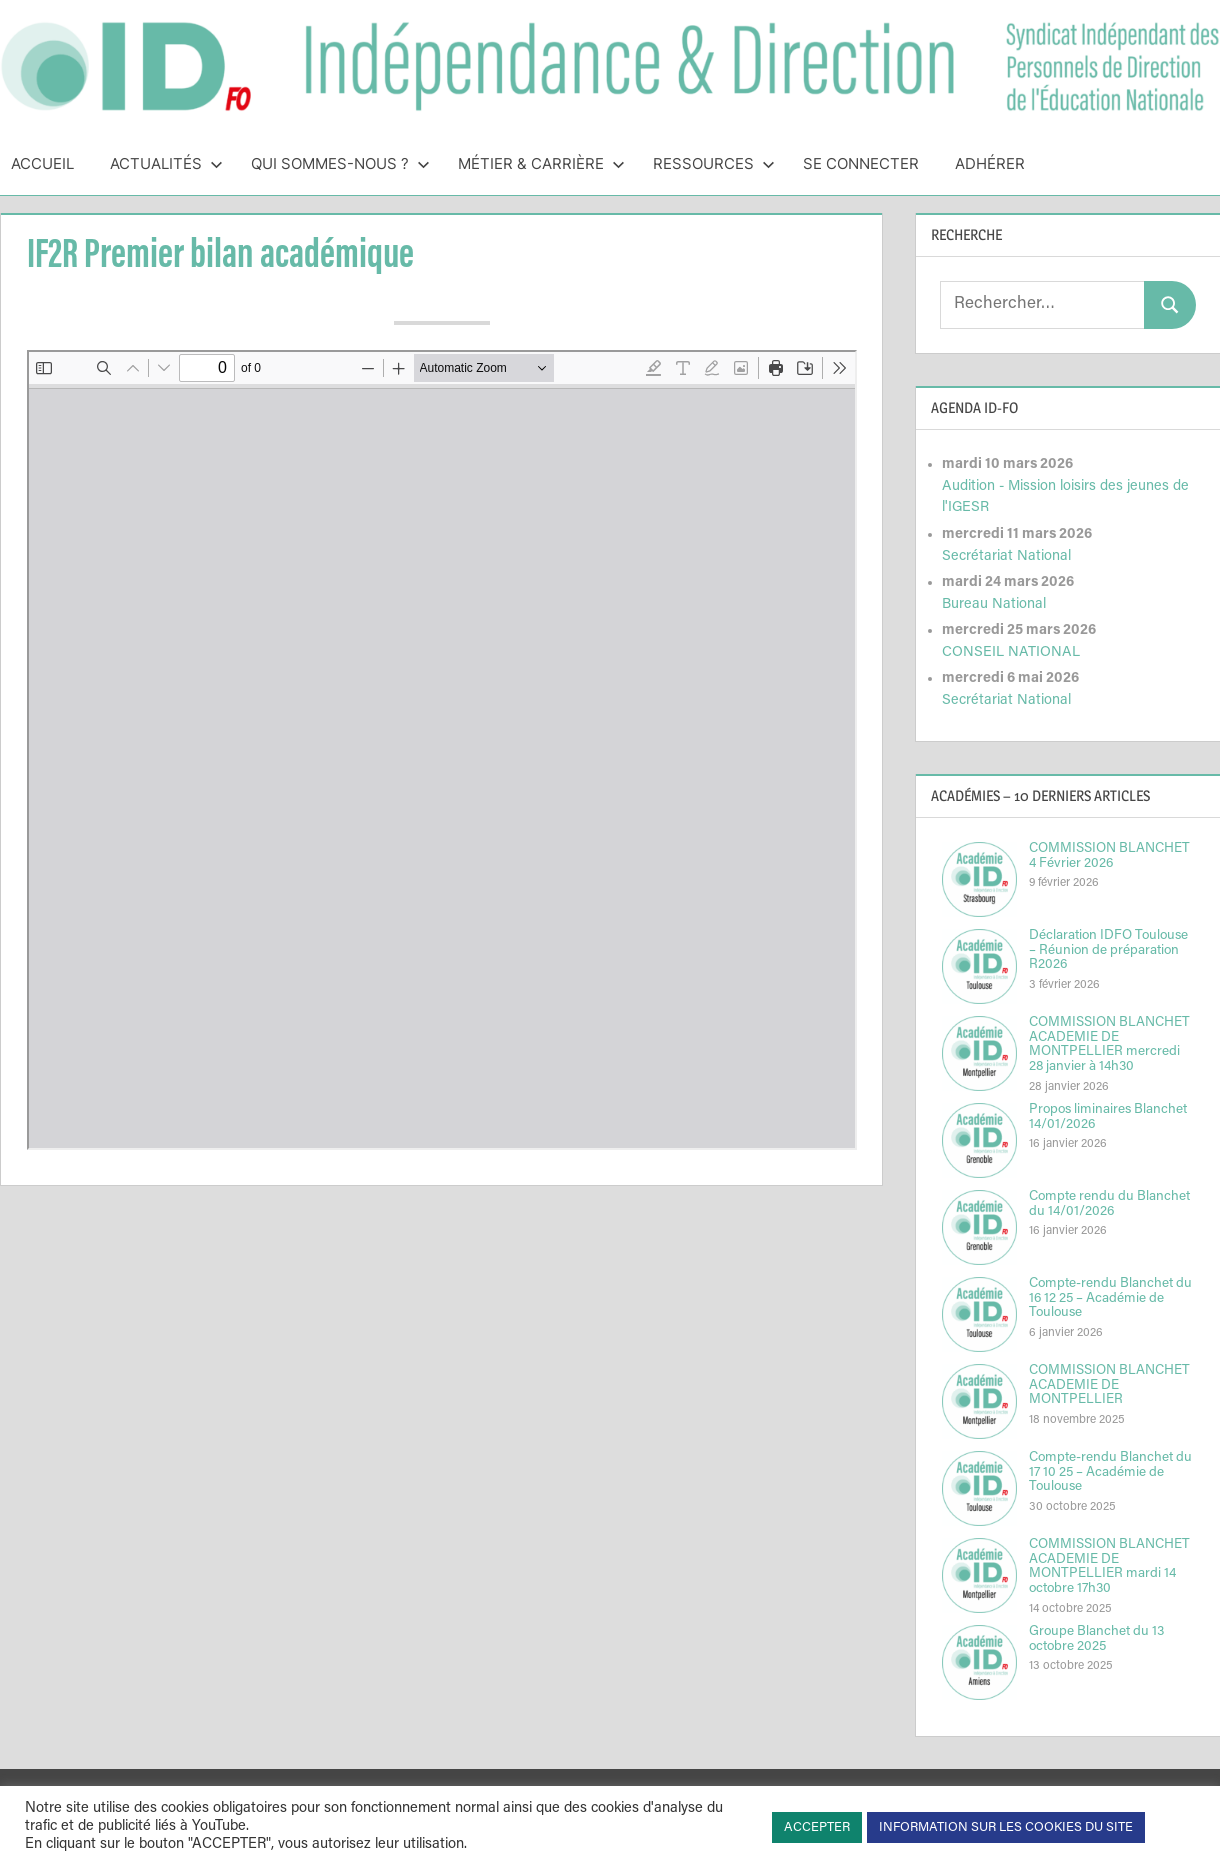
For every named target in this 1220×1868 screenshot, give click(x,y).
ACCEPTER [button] (817, 1827)
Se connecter (861, 163)
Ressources (714, 163)
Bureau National (994, 604)
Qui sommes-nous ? (340, 163)
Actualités (166, 163)
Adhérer (990, 163)
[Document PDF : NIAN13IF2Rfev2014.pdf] (442, 750)
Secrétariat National (1006, 556)
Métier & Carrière (541, 163)
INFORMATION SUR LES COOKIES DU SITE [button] (1006, 1827)
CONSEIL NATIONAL (1011, 652)
